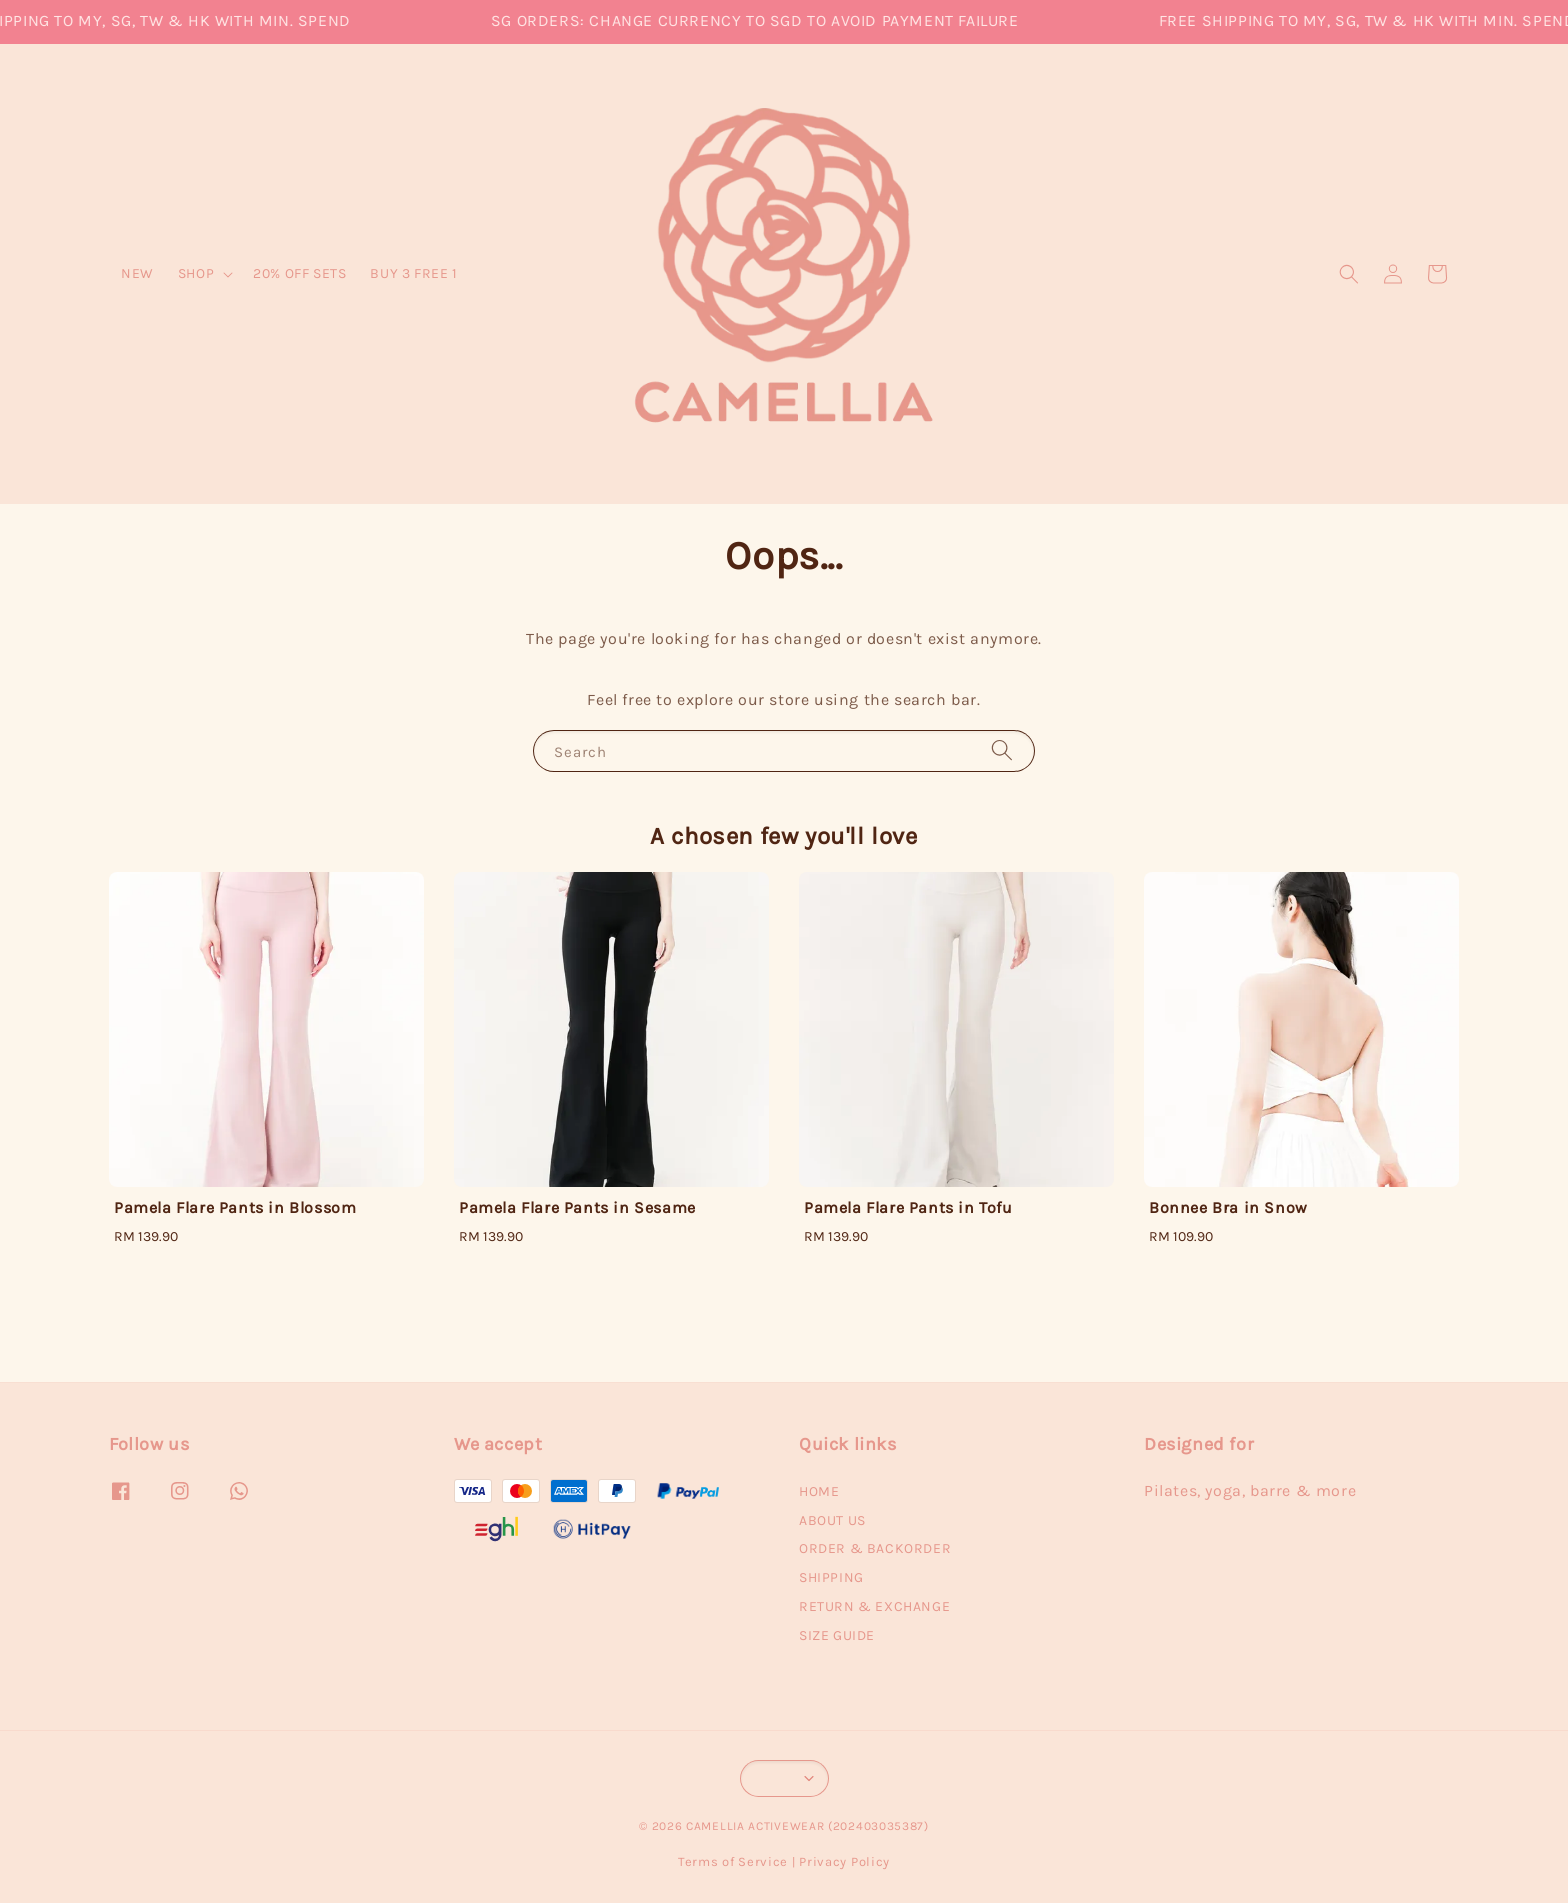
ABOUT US (832, 1520)
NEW (137, 273)
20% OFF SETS (299, 273)
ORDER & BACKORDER (875, 1548)
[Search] (1002, 750)
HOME (819, 1491)
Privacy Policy (844, 1861)
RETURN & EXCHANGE (874, 1606)
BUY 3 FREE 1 (413, 273)
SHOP (196, 273)
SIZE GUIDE (837, 1635)
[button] (1349, 274)
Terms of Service (733, 1861)
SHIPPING (831, 1577)
